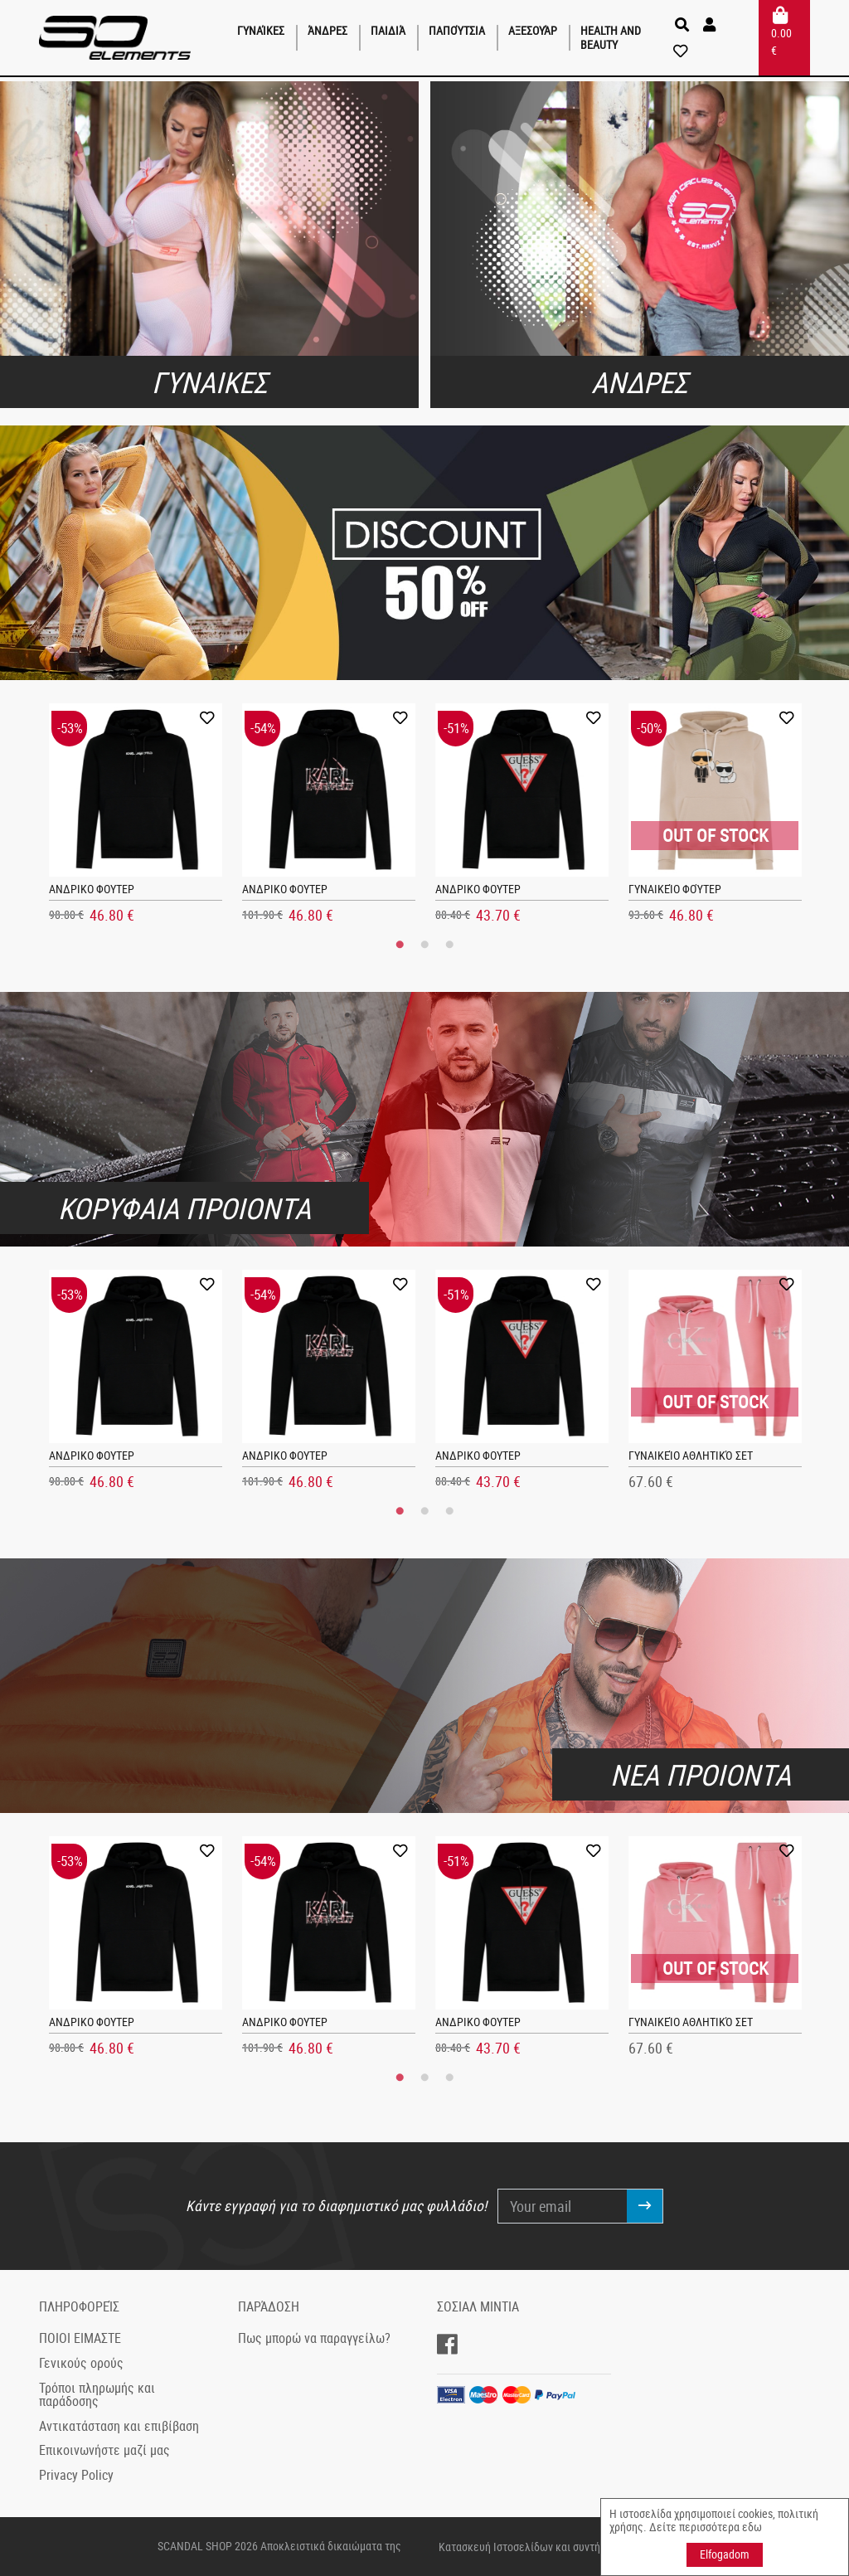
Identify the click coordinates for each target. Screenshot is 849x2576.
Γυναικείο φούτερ (674, 889)
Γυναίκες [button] (260, 30)
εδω (752, 2527)
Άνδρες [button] (327, 30)
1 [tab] (399, 944)
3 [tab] (449, 944)
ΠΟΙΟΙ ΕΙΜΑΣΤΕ (80, 2338)
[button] (711, 25)
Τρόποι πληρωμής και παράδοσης (97, 2394)
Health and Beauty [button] (610, 37)
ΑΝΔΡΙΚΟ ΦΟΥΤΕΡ (91, 889)
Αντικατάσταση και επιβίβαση (119, 2426)
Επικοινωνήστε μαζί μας (104, 2450)
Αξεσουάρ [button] (532, 30)
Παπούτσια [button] (457, 30)
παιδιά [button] (388, 30)
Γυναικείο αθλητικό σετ (690, 1455)
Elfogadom (725, 2554)
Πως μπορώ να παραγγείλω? (314, 2338)
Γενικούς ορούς (81, 2363)
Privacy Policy (76, 2475)
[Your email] (562, 2206)
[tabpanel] (135, 817)
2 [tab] (424, 944)
